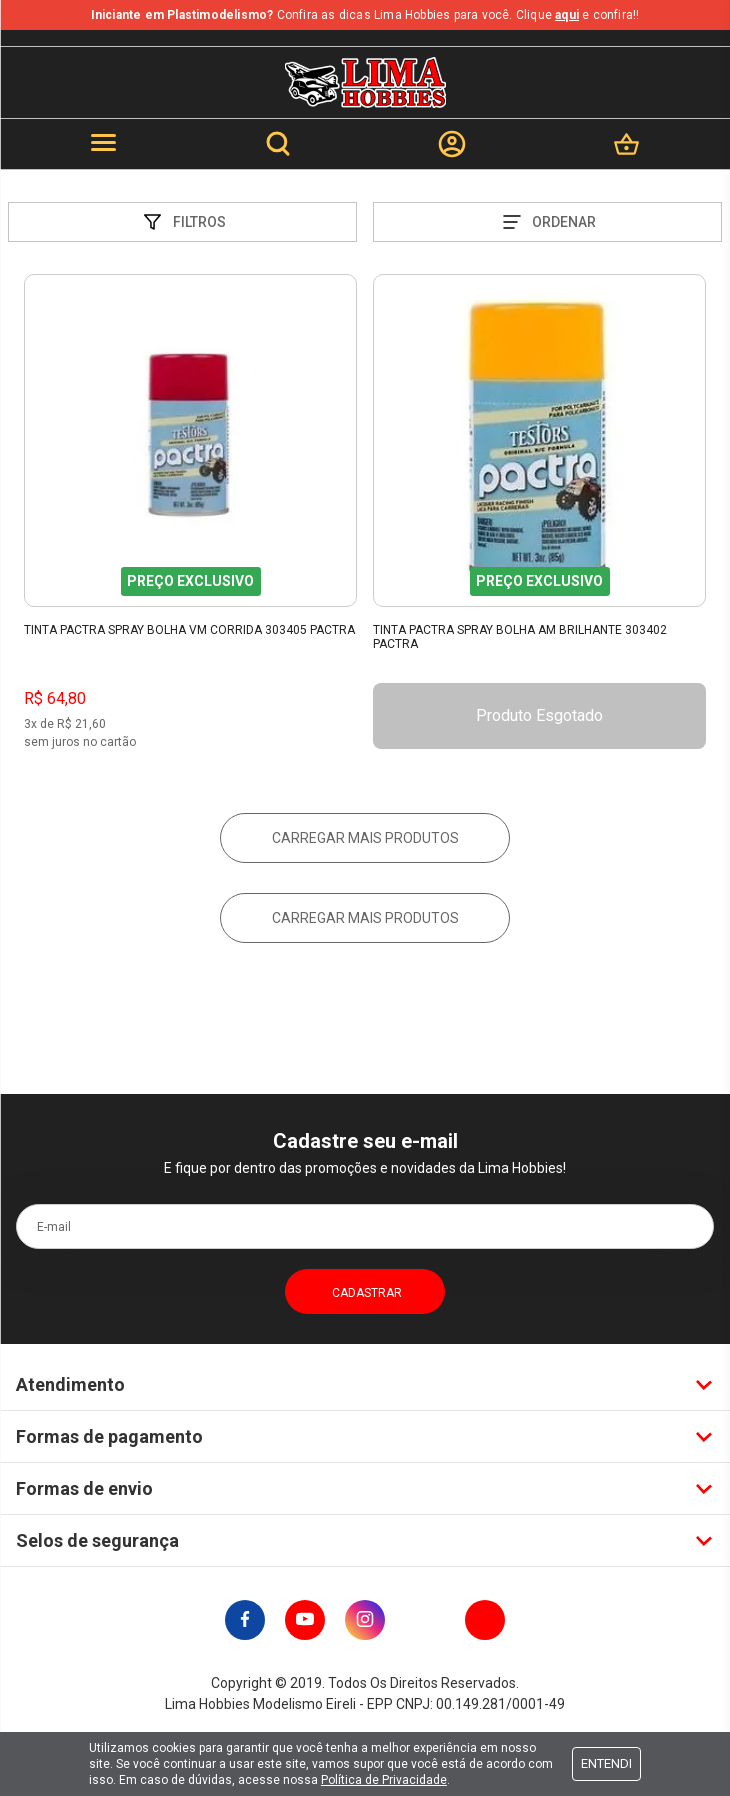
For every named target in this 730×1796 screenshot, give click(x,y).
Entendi (606, 1763)
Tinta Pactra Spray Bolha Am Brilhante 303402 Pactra (520, 637)
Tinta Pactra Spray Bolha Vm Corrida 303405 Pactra (189, 630)
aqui (567, 15)
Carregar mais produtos (365, 838)
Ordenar (548, 222)
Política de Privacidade (384, 1780)
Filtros (183, 222)
